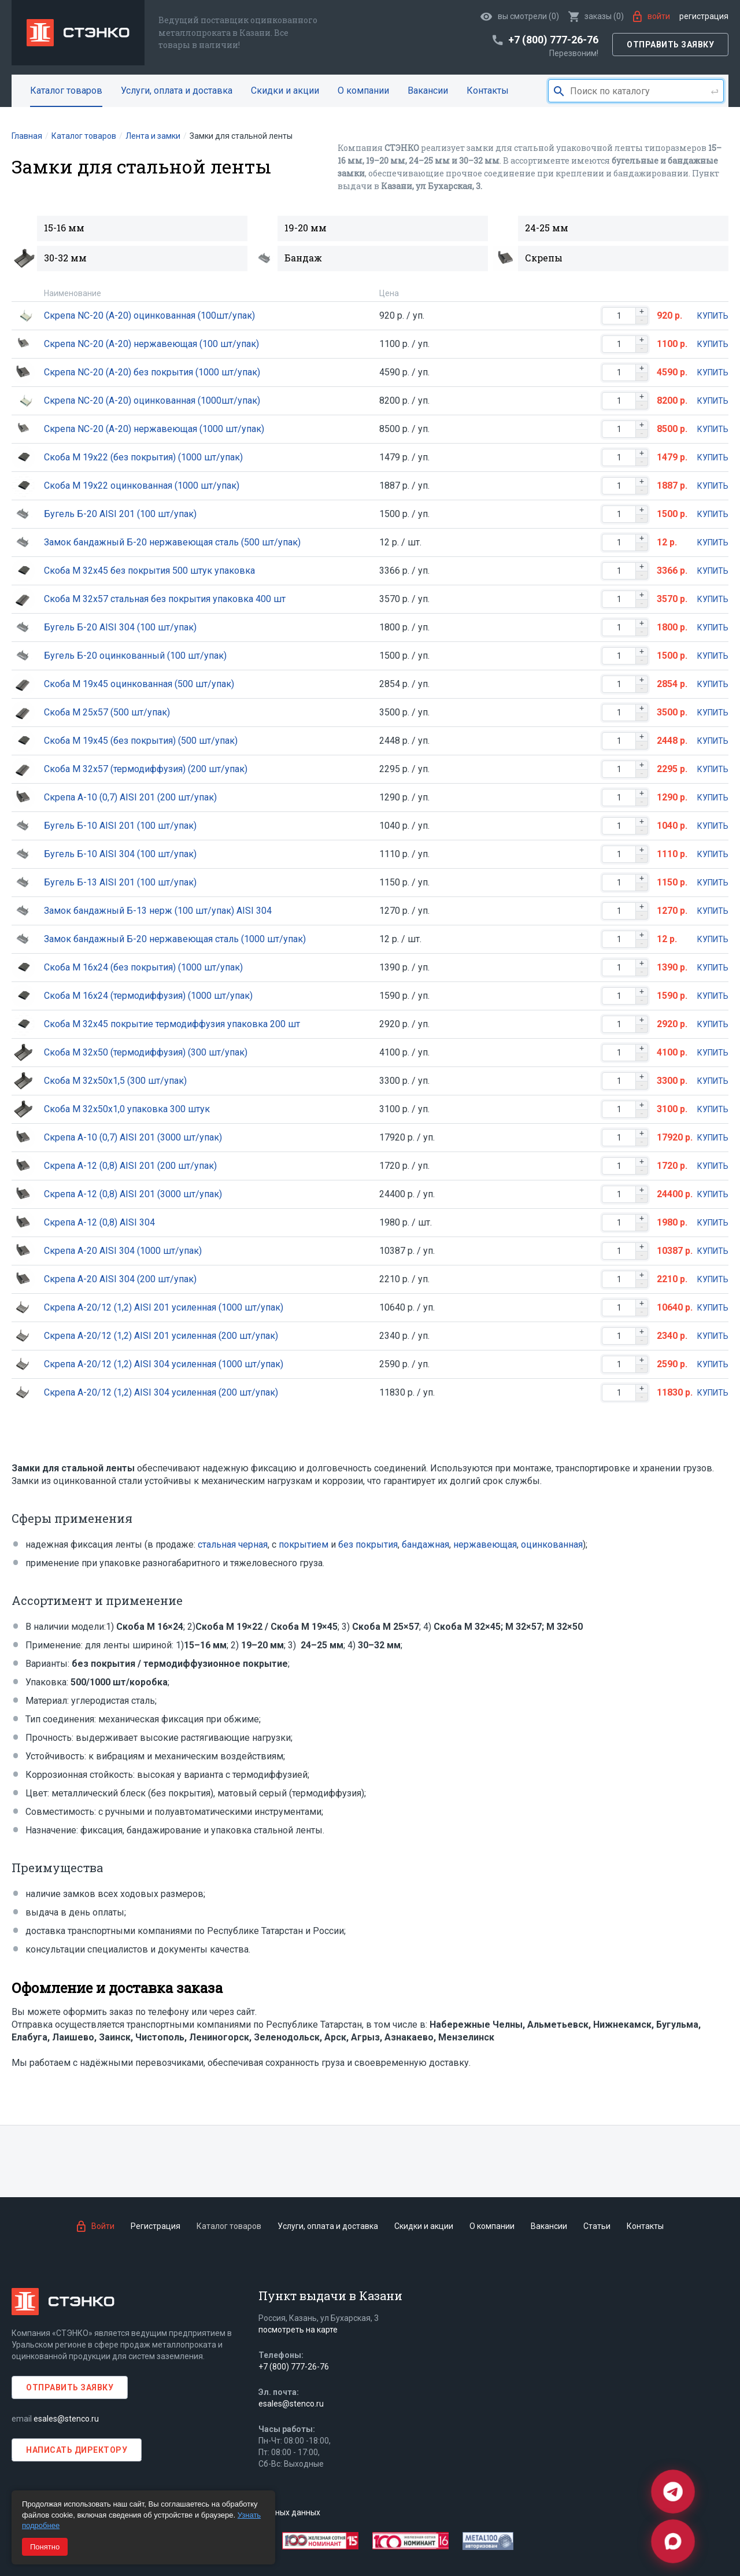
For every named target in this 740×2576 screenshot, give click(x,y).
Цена (389, 293)
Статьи (596, 2226)
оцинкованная (552, 1544)
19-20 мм (305, 228)
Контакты (488, 90)
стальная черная (233, 1544)
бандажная (425, 1544)
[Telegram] (673, 2491)
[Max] (673, 2541)
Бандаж (303, 258)
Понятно (45, 2546)
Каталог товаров (66, 90)
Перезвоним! (573, 53)
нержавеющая (485, 1544)
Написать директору (76, 2450)
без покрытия (368, 1544)
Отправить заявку (670, 44)
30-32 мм (65, 258)
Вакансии (428, 90)
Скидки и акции (285, 90)
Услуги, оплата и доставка (176, 90)
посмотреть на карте (298, 2329)
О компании (363, 90)
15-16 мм (64, 228)
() (596, 16)
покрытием (303, 1544)
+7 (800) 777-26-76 (293, 2366)
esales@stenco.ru (66, 2418)
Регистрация (703, 16)
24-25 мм (546, 228)
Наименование (72, 293)
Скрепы (544, 258)
